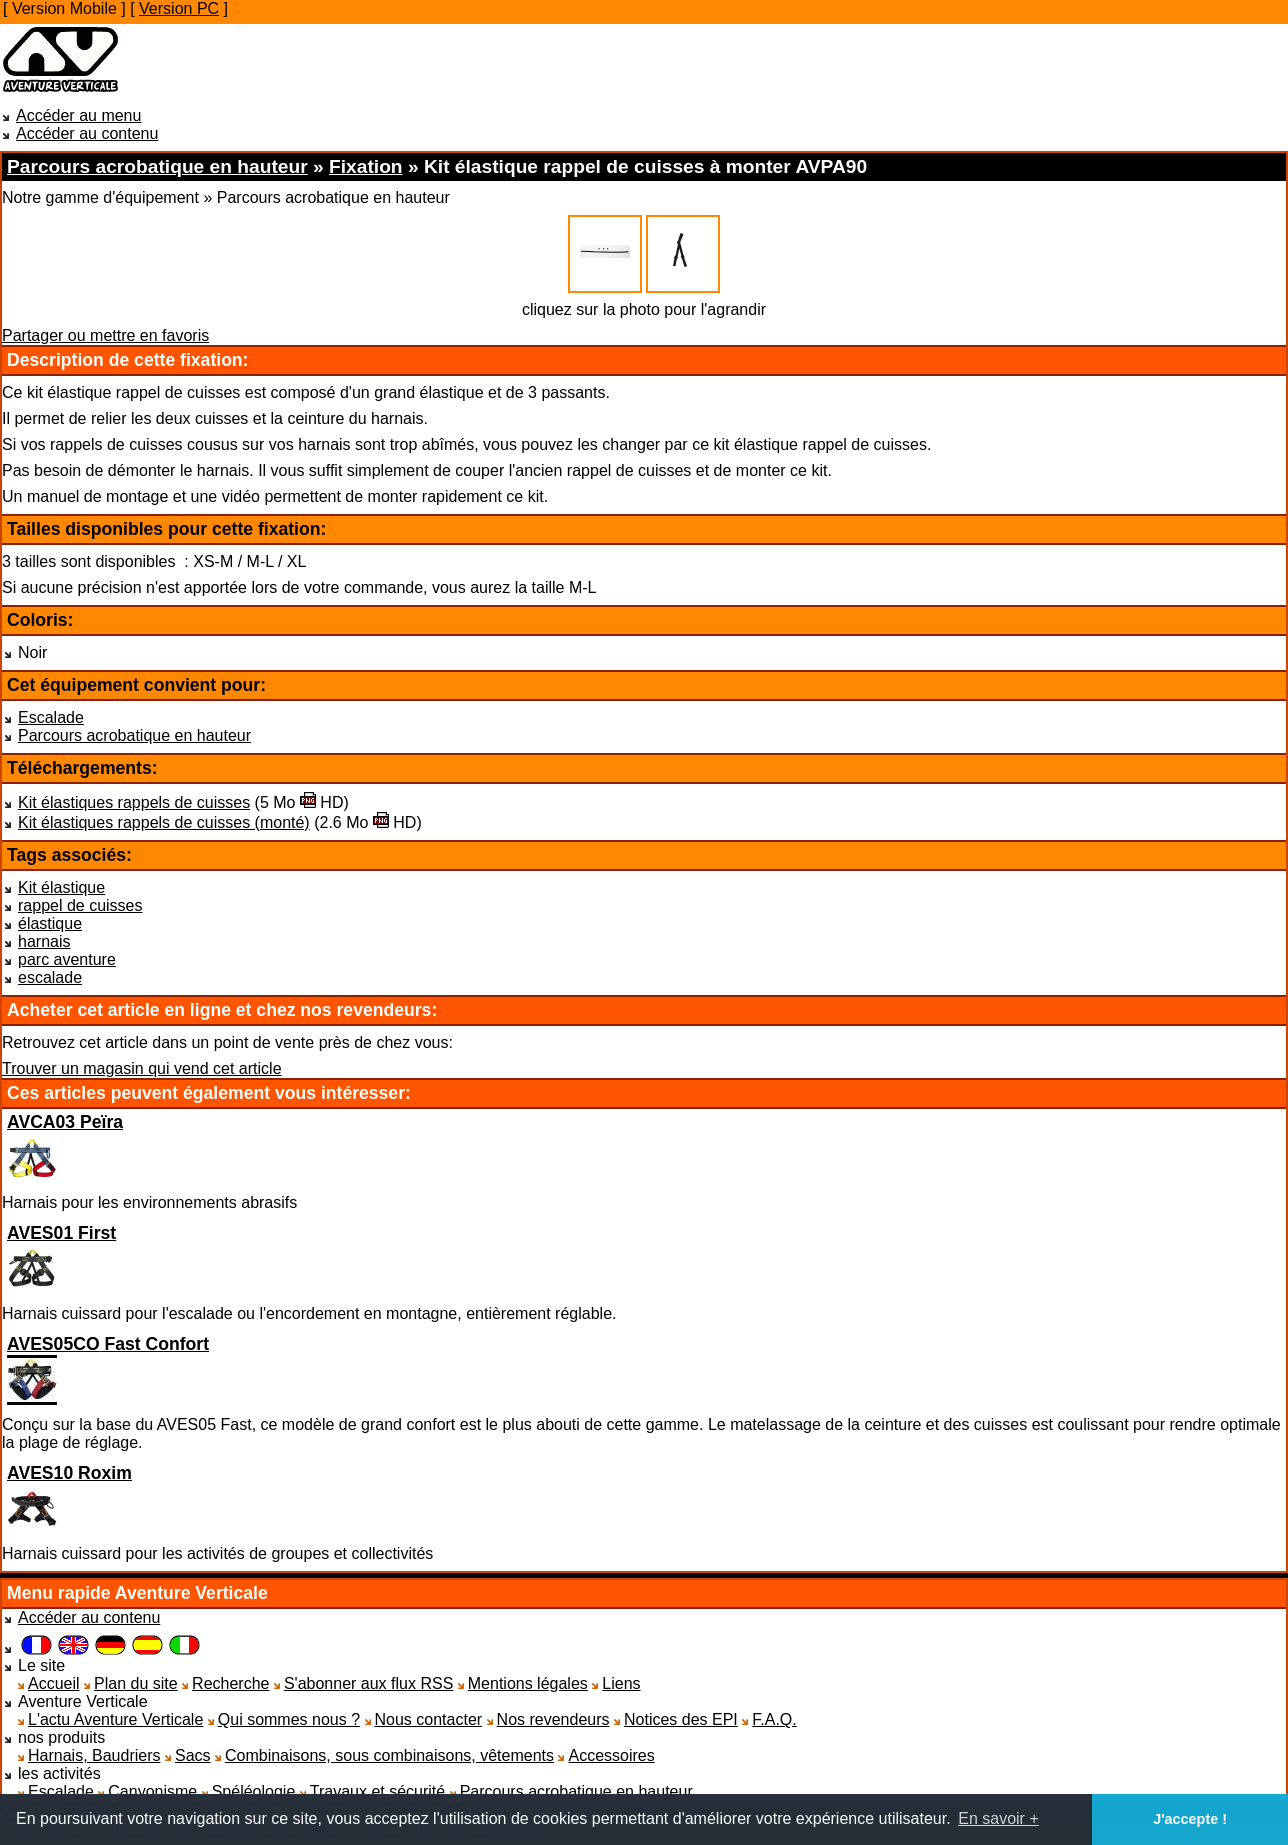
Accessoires (611, 1755)
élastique (50, 923)
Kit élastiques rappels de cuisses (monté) (164, 822)
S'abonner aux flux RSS (368, 1683)
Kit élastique (61, 887)
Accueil (54, 1683)
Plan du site (136, 1683)
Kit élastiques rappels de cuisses (134, 802)
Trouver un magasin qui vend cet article (142, 1068)
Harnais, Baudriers (94, 1755)
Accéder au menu (78, 115)
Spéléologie (254, 1791)
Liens (621, 1683)
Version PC (179, 8)
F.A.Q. (774, 1719)
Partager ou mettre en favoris (105, 335)
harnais (44, 941)
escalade (50, 977)
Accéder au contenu (87, 133)
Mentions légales (528, 1683)
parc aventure (67, 959)
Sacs (193, 1755)
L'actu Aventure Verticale (115, 1719)
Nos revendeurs (553, 1719)
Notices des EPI (681, 1719)
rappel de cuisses (80, 905)
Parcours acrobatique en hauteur (134, 735)
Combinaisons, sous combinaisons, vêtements (389, 1755)
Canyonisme (152, 1791)
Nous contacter (429, 1719)
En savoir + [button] (998, 1818)
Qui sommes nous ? (289, 1719)
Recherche (230, 1683)
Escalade (51, 717)
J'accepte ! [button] (1190, 1819)
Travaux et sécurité (377, 1791)
